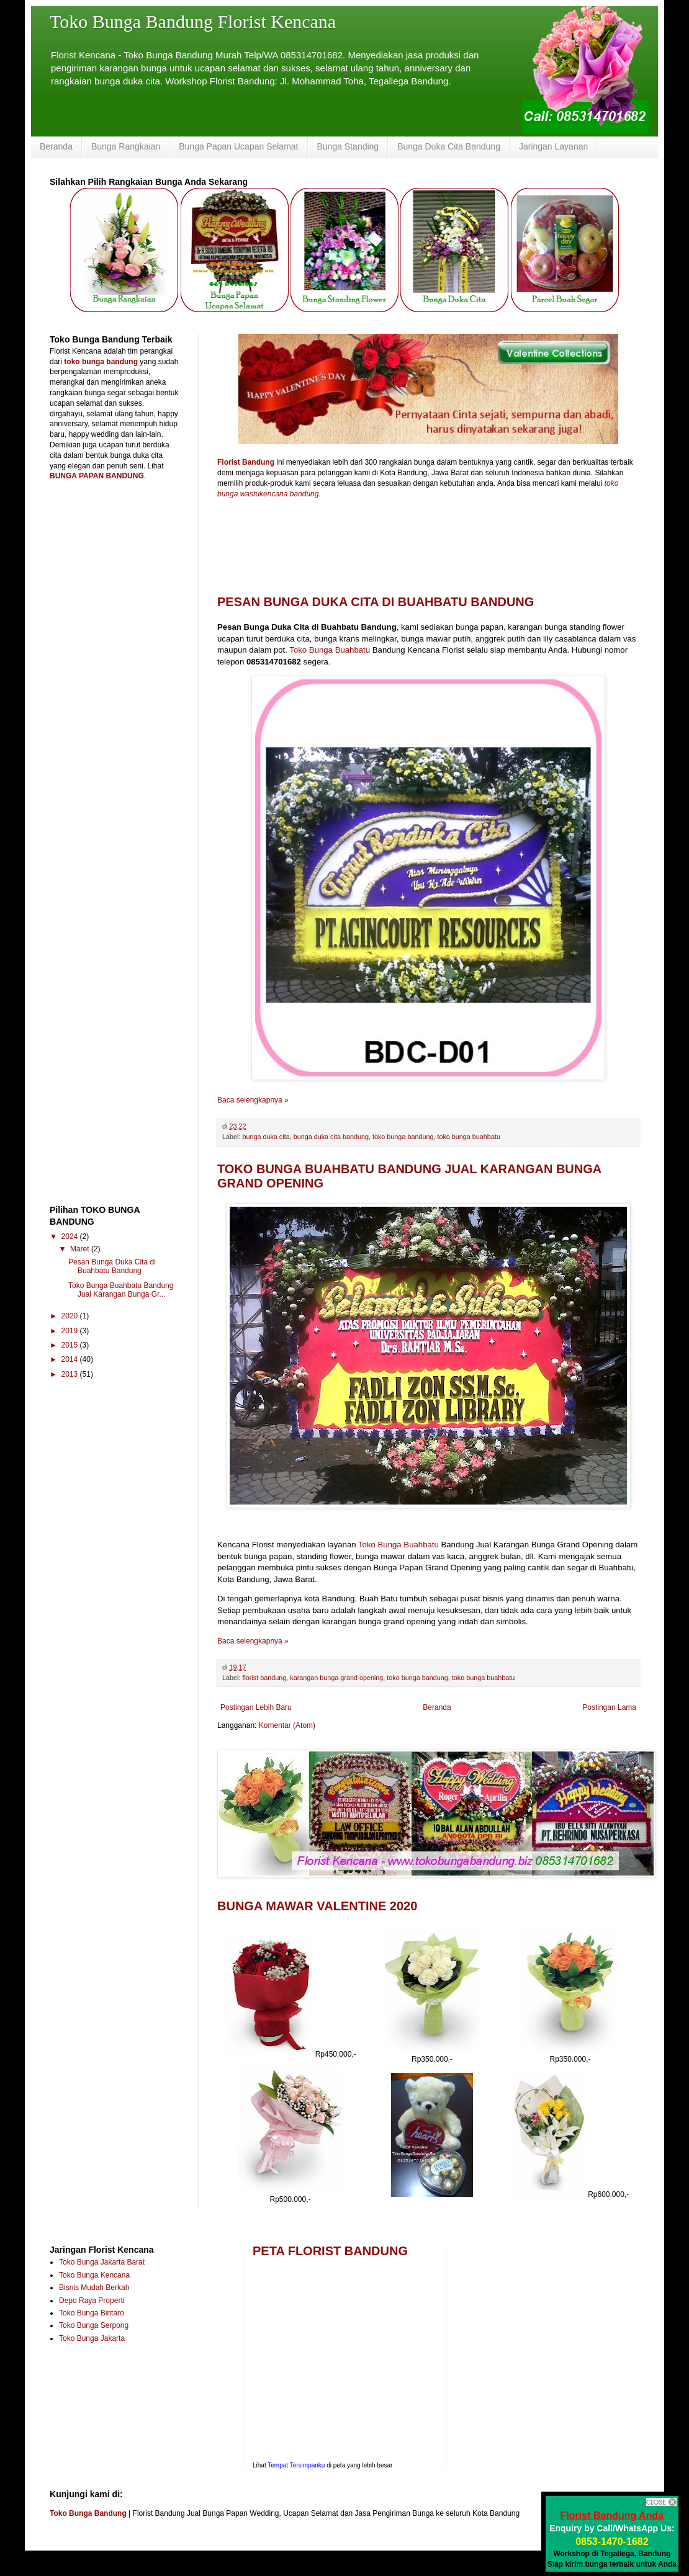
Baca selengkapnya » (253, 1100)
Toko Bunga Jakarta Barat (102, 2262)
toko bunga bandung (402, 1136)
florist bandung (264, 1677)
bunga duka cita (265, 1136)
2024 (70, 1236)
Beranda (56, 146)
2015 (70, 1345)
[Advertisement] (118, 577)
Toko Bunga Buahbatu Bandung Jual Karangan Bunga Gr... (120, 1290)
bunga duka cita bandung (331, 1136)
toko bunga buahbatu (468, 1136)
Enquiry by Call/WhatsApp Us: (611, 2528)
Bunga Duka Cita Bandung (448, 146)
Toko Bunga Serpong (93, 2325)
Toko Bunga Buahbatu (329, 650)
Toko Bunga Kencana (94, 2275)
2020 (70, 1316)
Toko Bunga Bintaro (91, 2313)
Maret (80, 1249)
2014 (70, 1359)
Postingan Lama (609, 1707)
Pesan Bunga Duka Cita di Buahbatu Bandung (375, 602)
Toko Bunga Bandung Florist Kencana (193, 21)
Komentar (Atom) (287, 1725)
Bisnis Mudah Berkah (94, 2287)
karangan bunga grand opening (336, 1677)
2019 (70, 1330)
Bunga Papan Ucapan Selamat (238, 146)
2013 (70, 1374)
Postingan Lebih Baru (256, 1707)
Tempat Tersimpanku (296, 2465)
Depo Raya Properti (91, 2300)
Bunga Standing (348, 146)
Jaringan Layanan (553, 146)
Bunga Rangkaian (125, 146)
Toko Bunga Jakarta (92, 2338)
